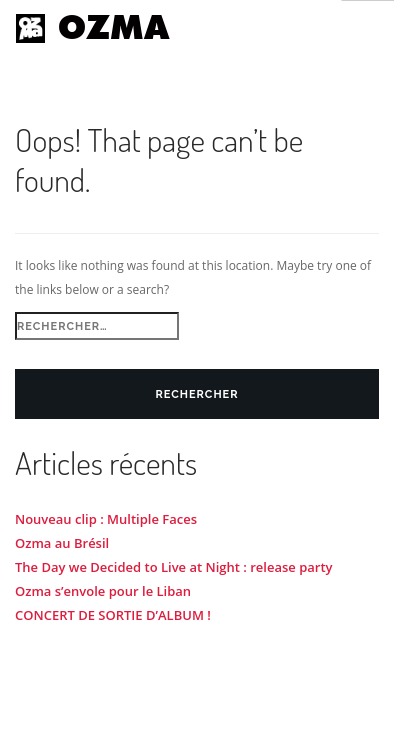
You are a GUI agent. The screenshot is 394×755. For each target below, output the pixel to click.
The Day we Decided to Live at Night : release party (174, 567)
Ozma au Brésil (62, 543)
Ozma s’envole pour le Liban (103, 591)
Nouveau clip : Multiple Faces (106, 519)
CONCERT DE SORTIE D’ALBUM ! (113, 615)
